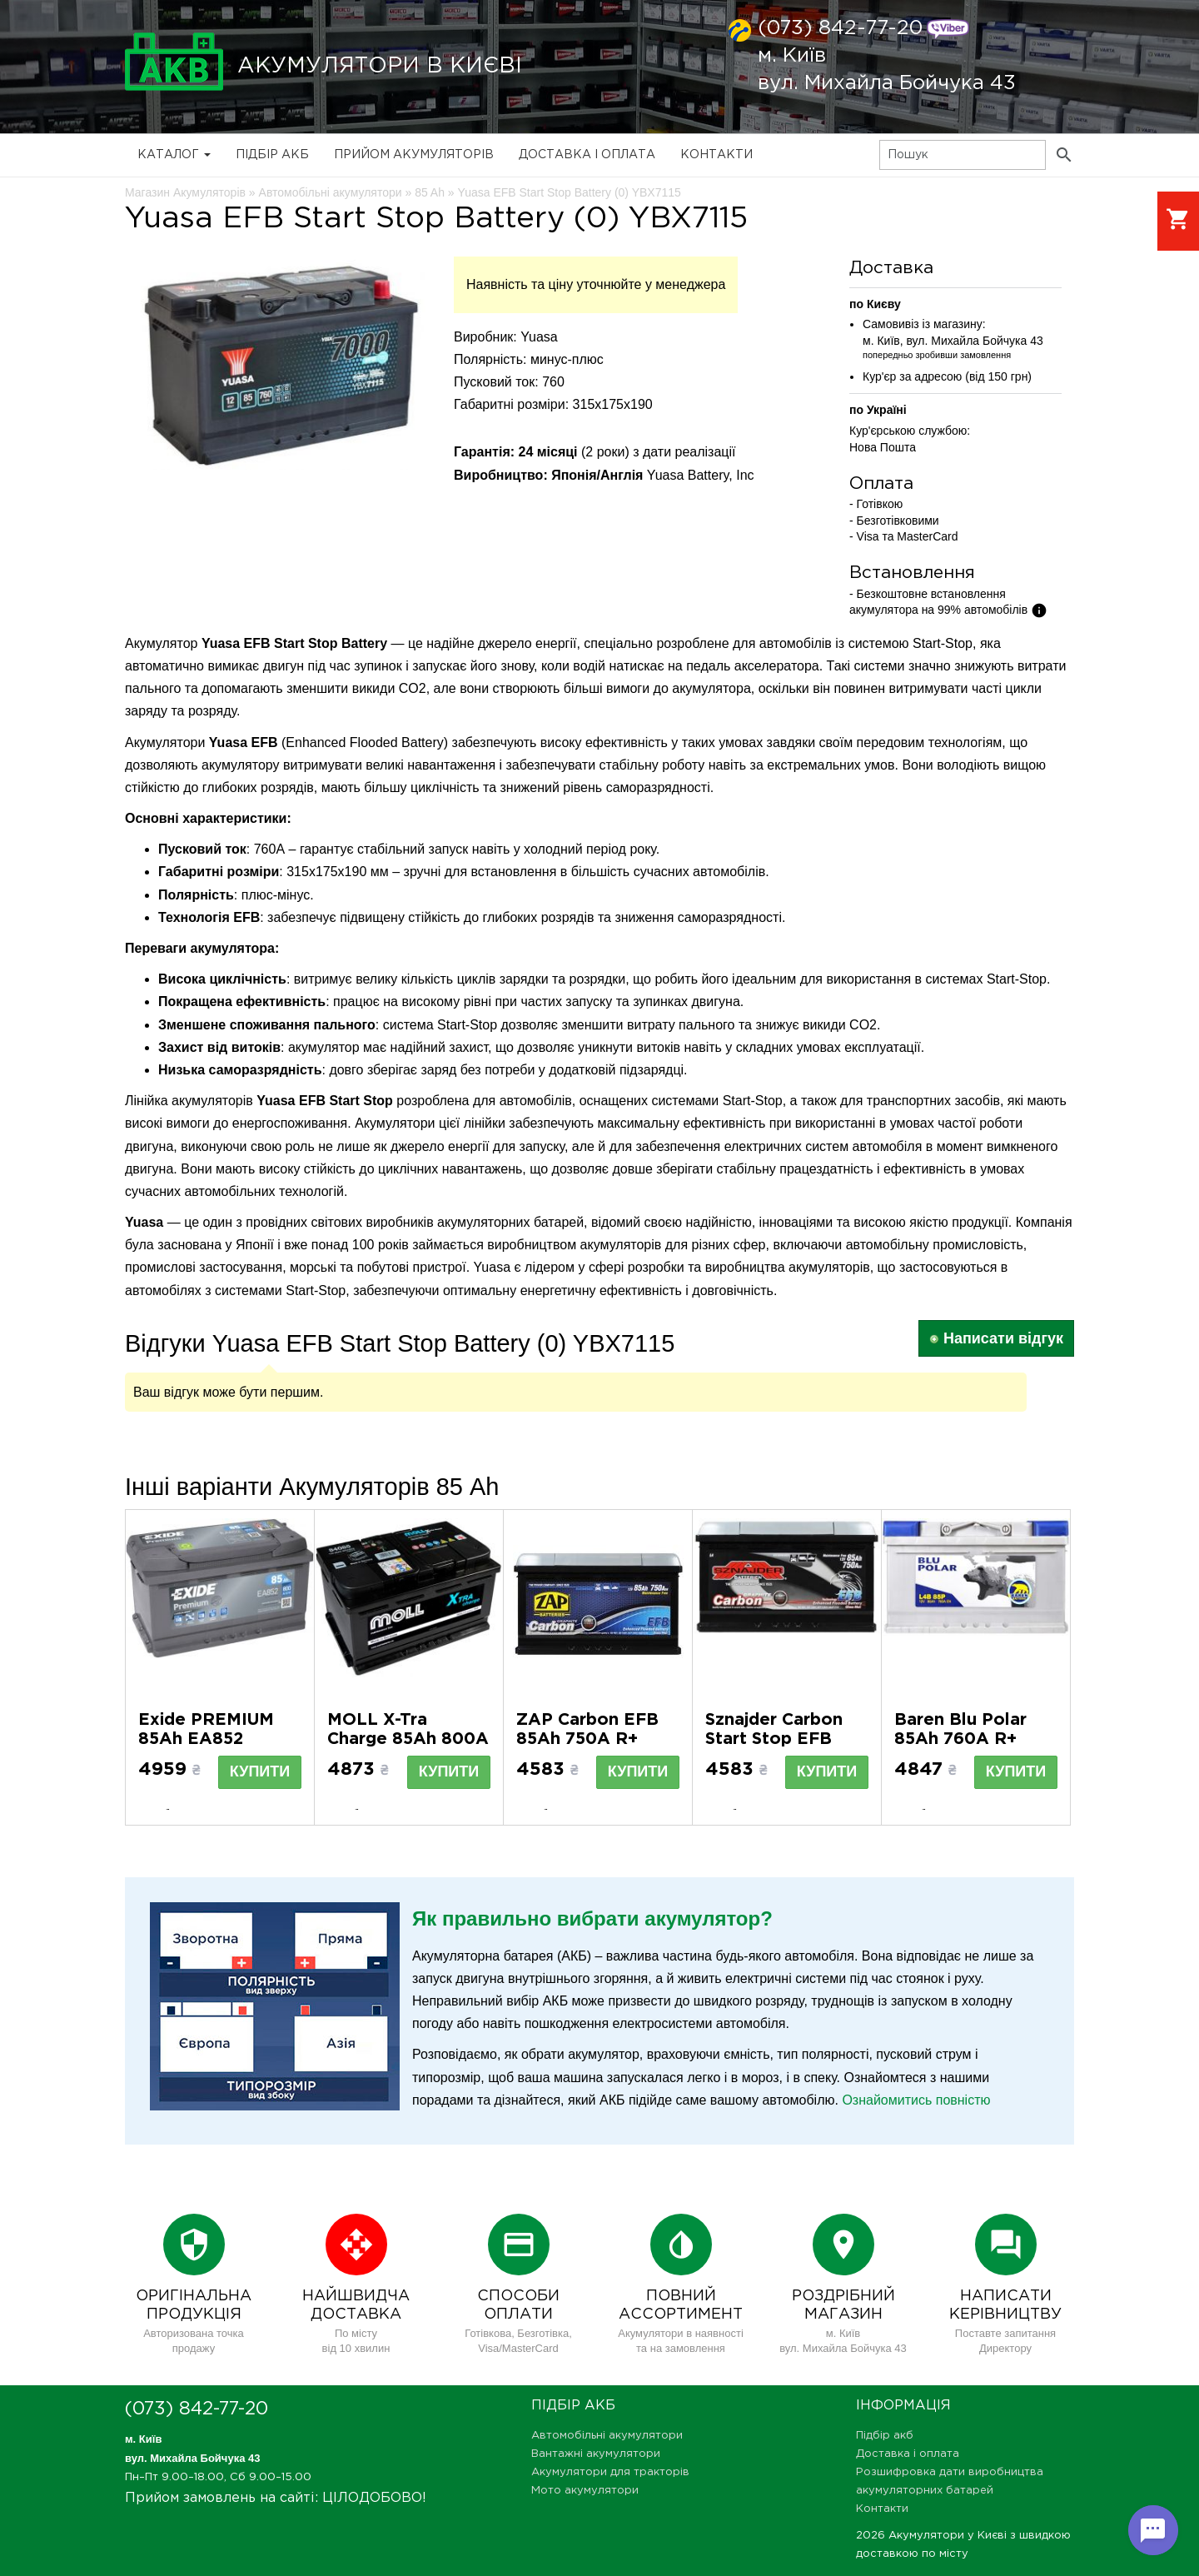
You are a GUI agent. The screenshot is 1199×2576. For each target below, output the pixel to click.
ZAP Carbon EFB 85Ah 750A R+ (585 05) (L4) (587, 1739)
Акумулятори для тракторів (610, 2472)
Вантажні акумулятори (595, 2454)
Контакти (716, 155)
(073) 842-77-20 (840, 28)
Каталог (174, 155)
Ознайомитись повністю (916, 2100)
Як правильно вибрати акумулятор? (592, 1918)
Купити (260, 1771)
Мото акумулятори (585, 2490)
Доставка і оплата (587, 155)
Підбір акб (272, 155)
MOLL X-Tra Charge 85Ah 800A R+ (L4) (408, 1739)
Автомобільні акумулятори (607, 2435)
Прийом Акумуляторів (414, 155)
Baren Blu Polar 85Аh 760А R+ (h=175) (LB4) (960, 1739)
